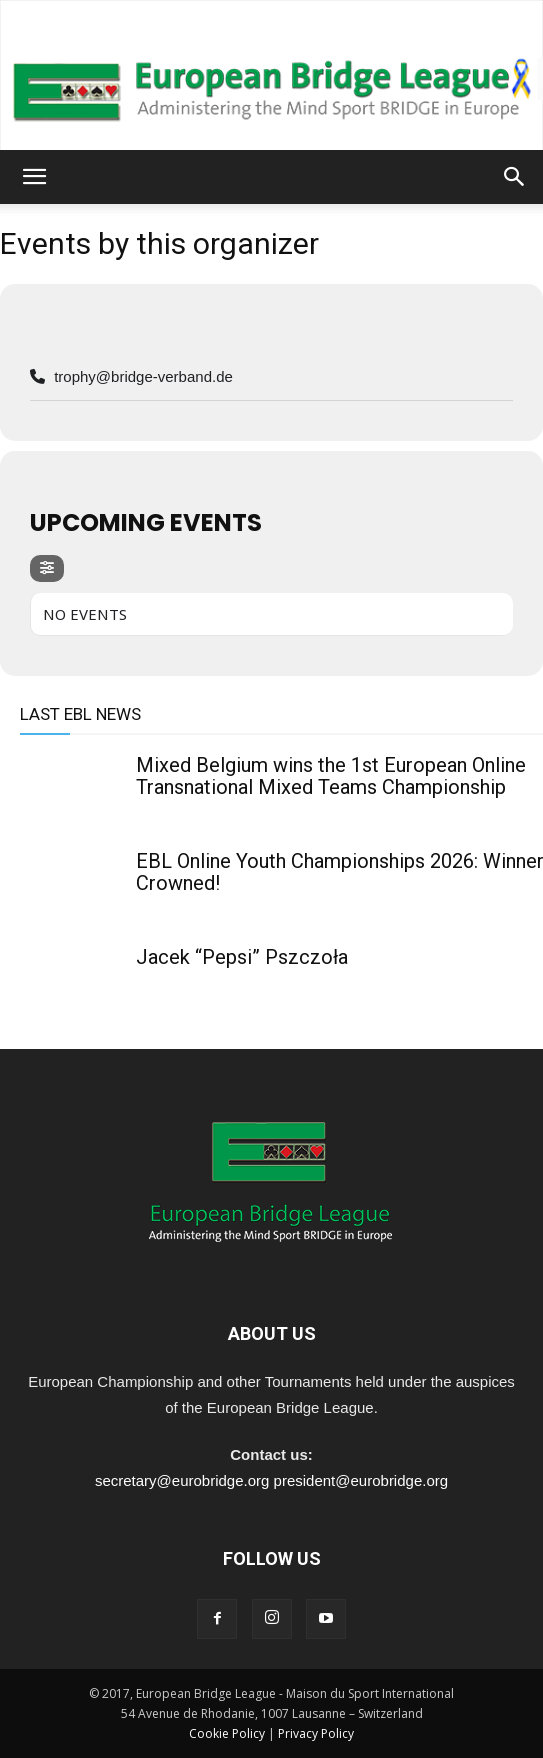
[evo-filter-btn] (47, 568)
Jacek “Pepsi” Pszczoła (242, 957)
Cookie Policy (227, 1733)
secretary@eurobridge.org (182, 1480)
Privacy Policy (316, 1733)
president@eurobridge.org (361, 1480)
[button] (34, 177)
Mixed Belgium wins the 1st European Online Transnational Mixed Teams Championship (331, 776)
